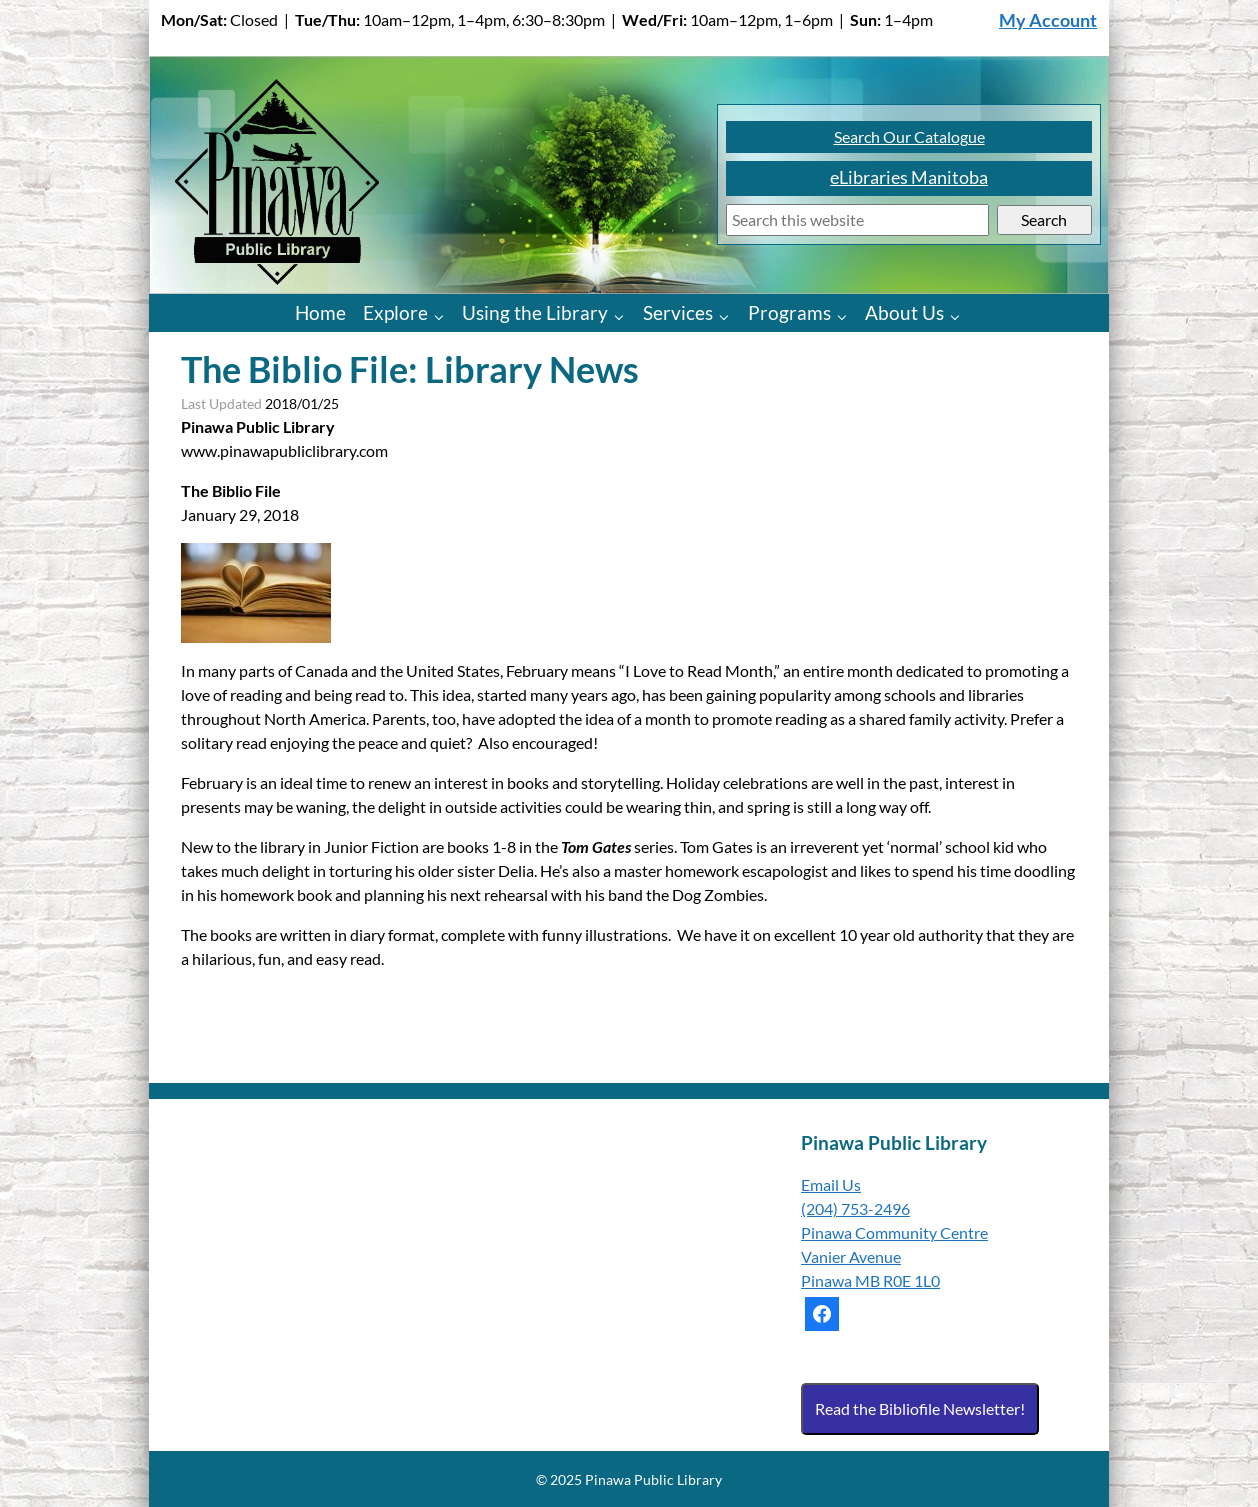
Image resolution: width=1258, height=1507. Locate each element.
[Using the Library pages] (623, 315)
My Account (1048, 20)
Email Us (831, 1184)
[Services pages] (728, 315)
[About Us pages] (959, 315)
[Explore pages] (443, 315)
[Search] (857, 220)
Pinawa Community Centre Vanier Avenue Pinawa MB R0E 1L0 (894, 1256)
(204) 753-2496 (855, 1208)
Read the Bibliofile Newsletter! (920, 1408)
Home (320, 312)
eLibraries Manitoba (909, 177)
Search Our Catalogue (909, 136)
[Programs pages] (846, 315)
